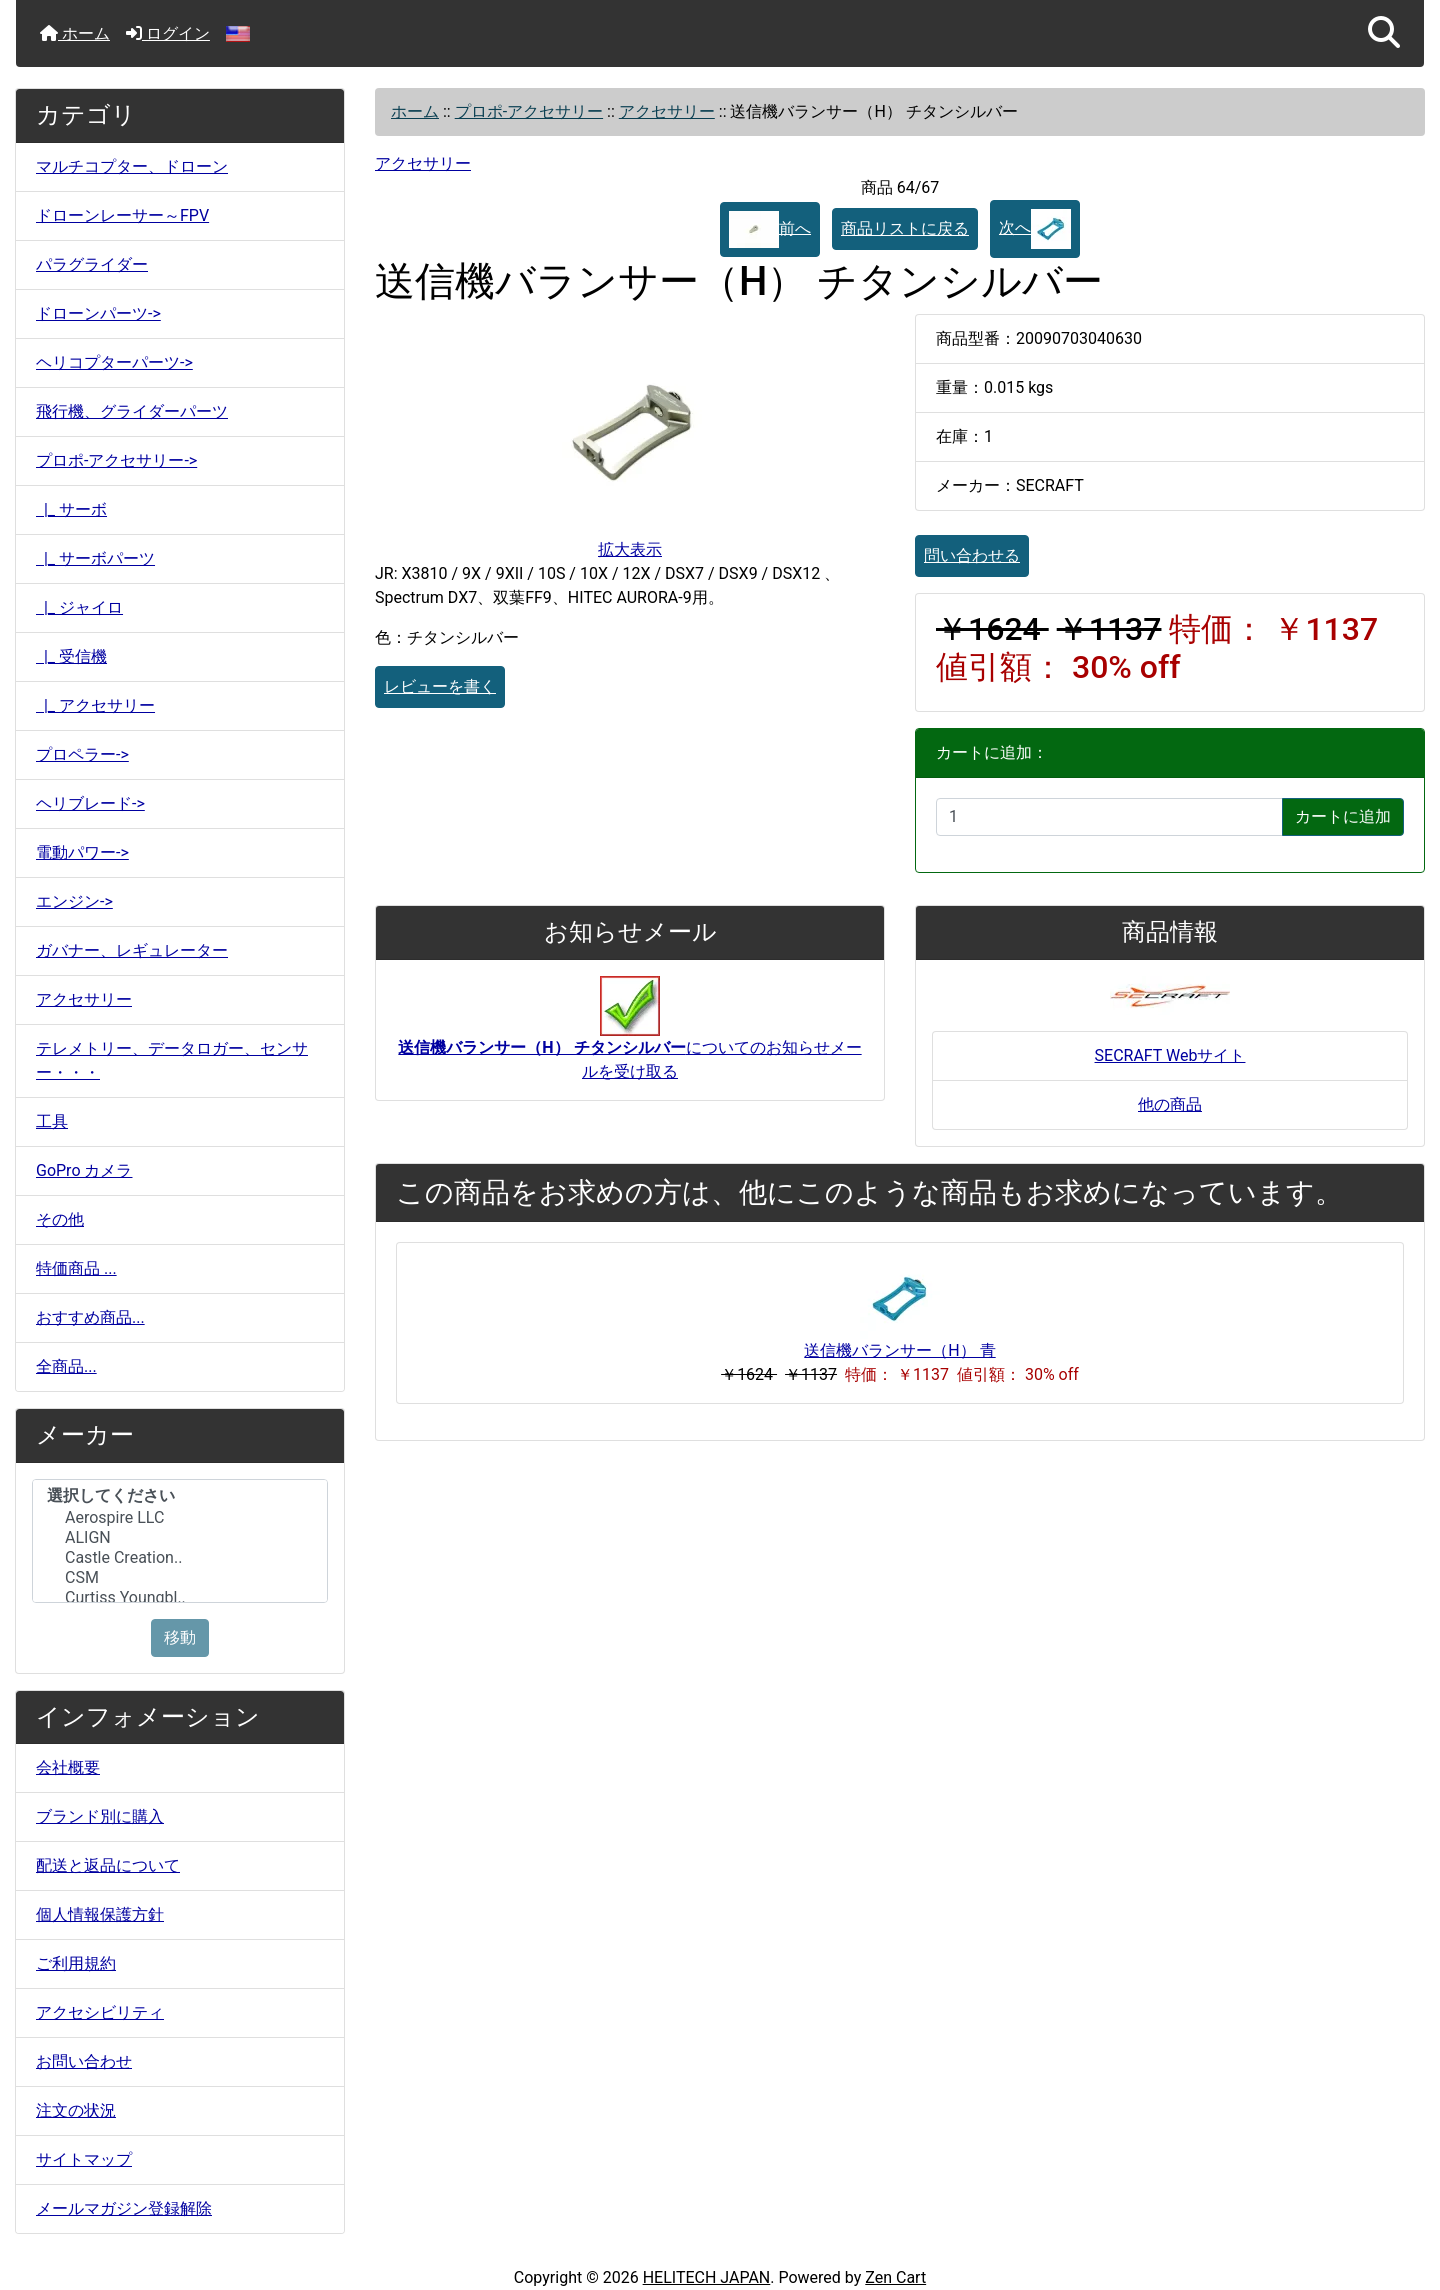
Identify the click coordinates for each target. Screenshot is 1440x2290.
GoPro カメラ (84, 1170)
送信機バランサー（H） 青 (899, 1350)
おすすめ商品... (90, 1317)
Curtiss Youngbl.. (180, 1598)
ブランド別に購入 (100, 1816)
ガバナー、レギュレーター (132, 950)
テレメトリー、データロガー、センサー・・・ (172, 1060)
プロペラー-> (82, 754)
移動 (180, 1637)
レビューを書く (440, 686)
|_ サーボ (71, 509)
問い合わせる (972, 555)
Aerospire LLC (180, 1518)
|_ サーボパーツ (95, 558)
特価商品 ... (76, 1268)
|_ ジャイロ (79, 607)
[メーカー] (180, 1541)
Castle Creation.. (180, 1558)
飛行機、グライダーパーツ (132, 411)
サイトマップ (84, 2159)
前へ (770, 229)
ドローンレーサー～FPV (122, 215)
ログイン (168, 33)
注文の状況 (76, 2110)
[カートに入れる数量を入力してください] (1109, 817)
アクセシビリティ (100, 2012)
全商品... (66, 1366)
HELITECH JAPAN (707, 2277)
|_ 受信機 (71, 656)
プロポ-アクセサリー (529, 111)
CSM (180, 1578)
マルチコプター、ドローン (132, 166)
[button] (1384, 33)
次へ (1035, 229)
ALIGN (180, 1538)
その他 (60, 1219)
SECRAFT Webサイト (1170, 1055)
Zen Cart (895, 2277)
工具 (52, 1121)
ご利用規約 (76, 1963)
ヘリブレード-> (90, 803)
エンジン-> (74, 901)
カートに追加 (1343, 816)
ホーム (75, 33)
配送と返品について (108, 1865)
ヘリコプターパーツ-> (114, 362)
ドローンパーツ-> (98, 313)
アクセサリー (84, 999)
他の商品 (1170, 1104)
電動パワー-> (82, 852)
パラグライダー (92, 264)
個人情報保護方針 (100, 1914)
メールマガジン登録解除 (124, 2208)
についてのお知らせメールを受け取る (629, 1038)
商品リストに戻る (905, 228)
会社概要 (68, 1767)
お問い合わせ (84, 2061)
